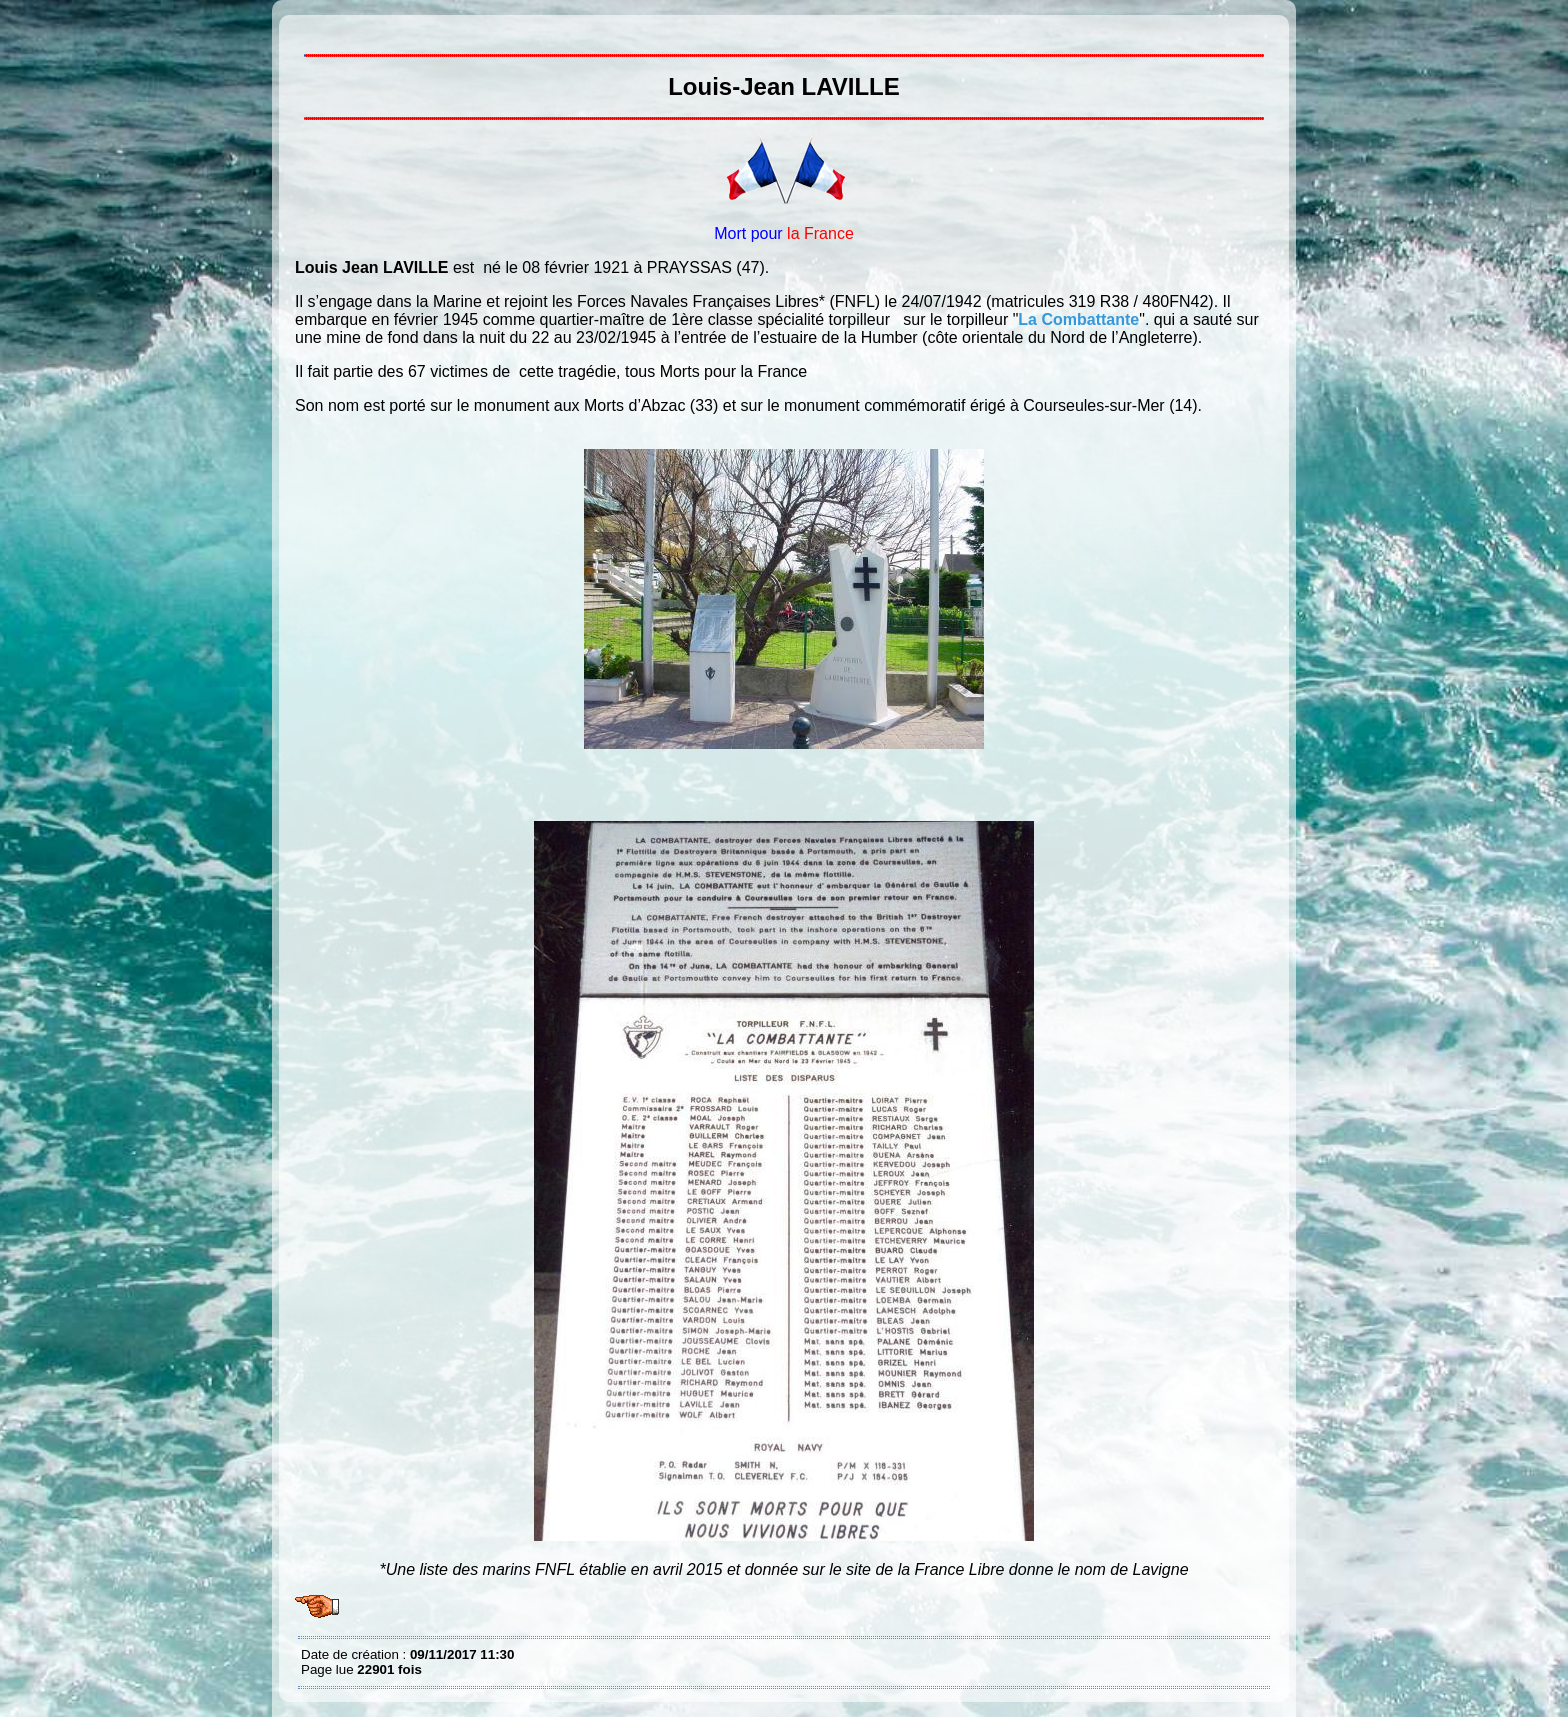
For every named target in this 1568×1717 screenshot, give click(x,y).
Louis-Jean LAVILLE (306, 30)
